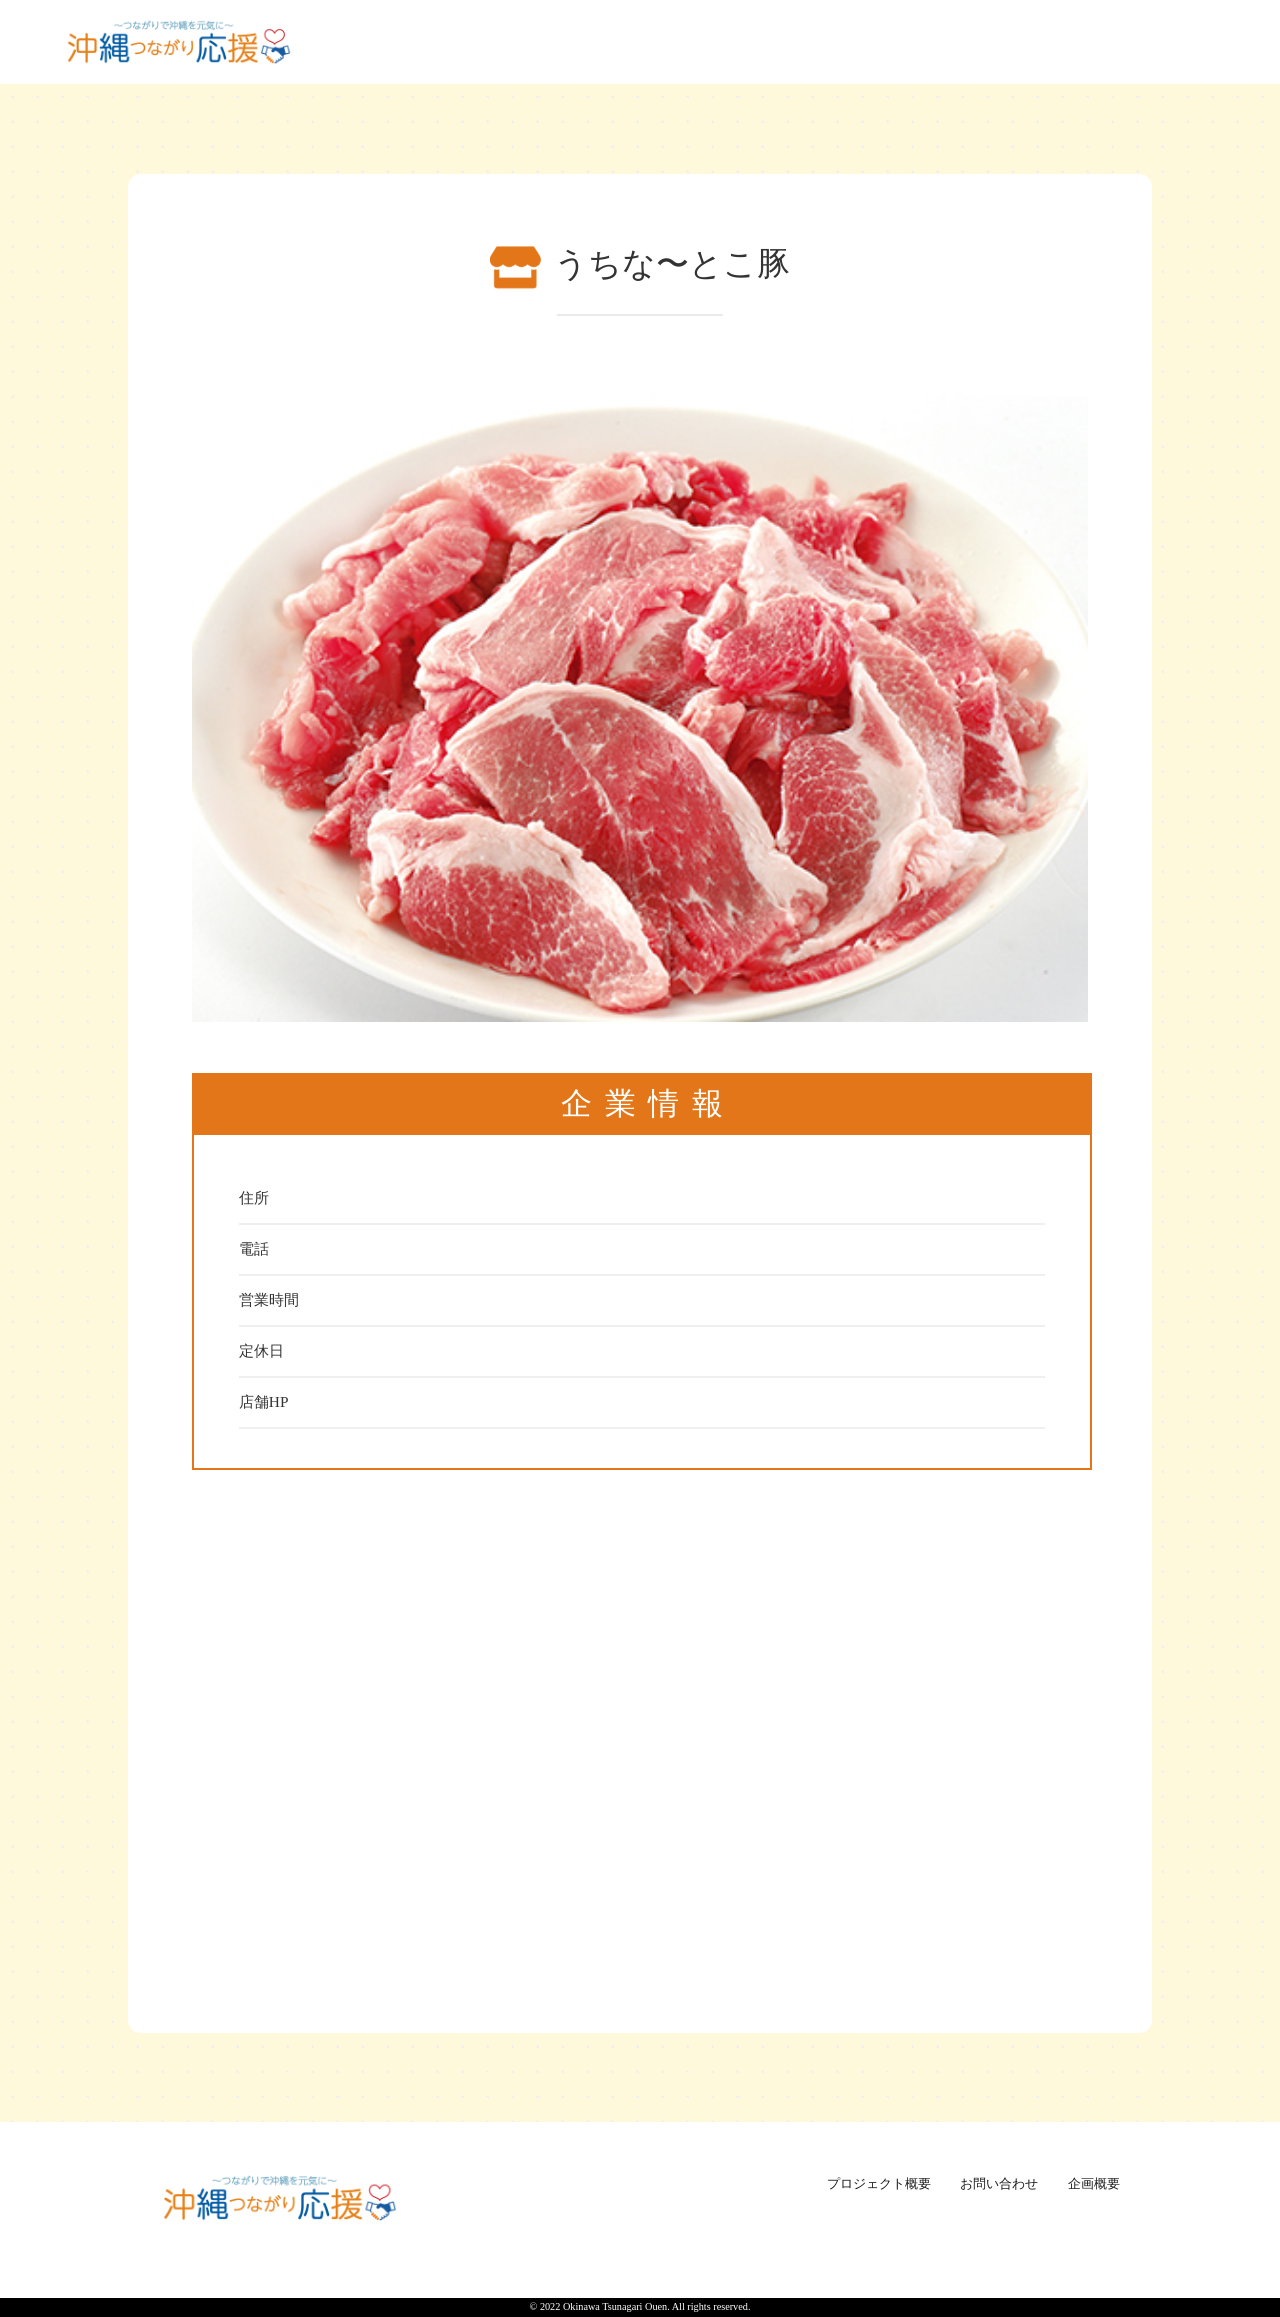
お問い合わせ (999, 2184)
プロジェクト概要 (879, 2184)
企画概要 (1094, 2184)
